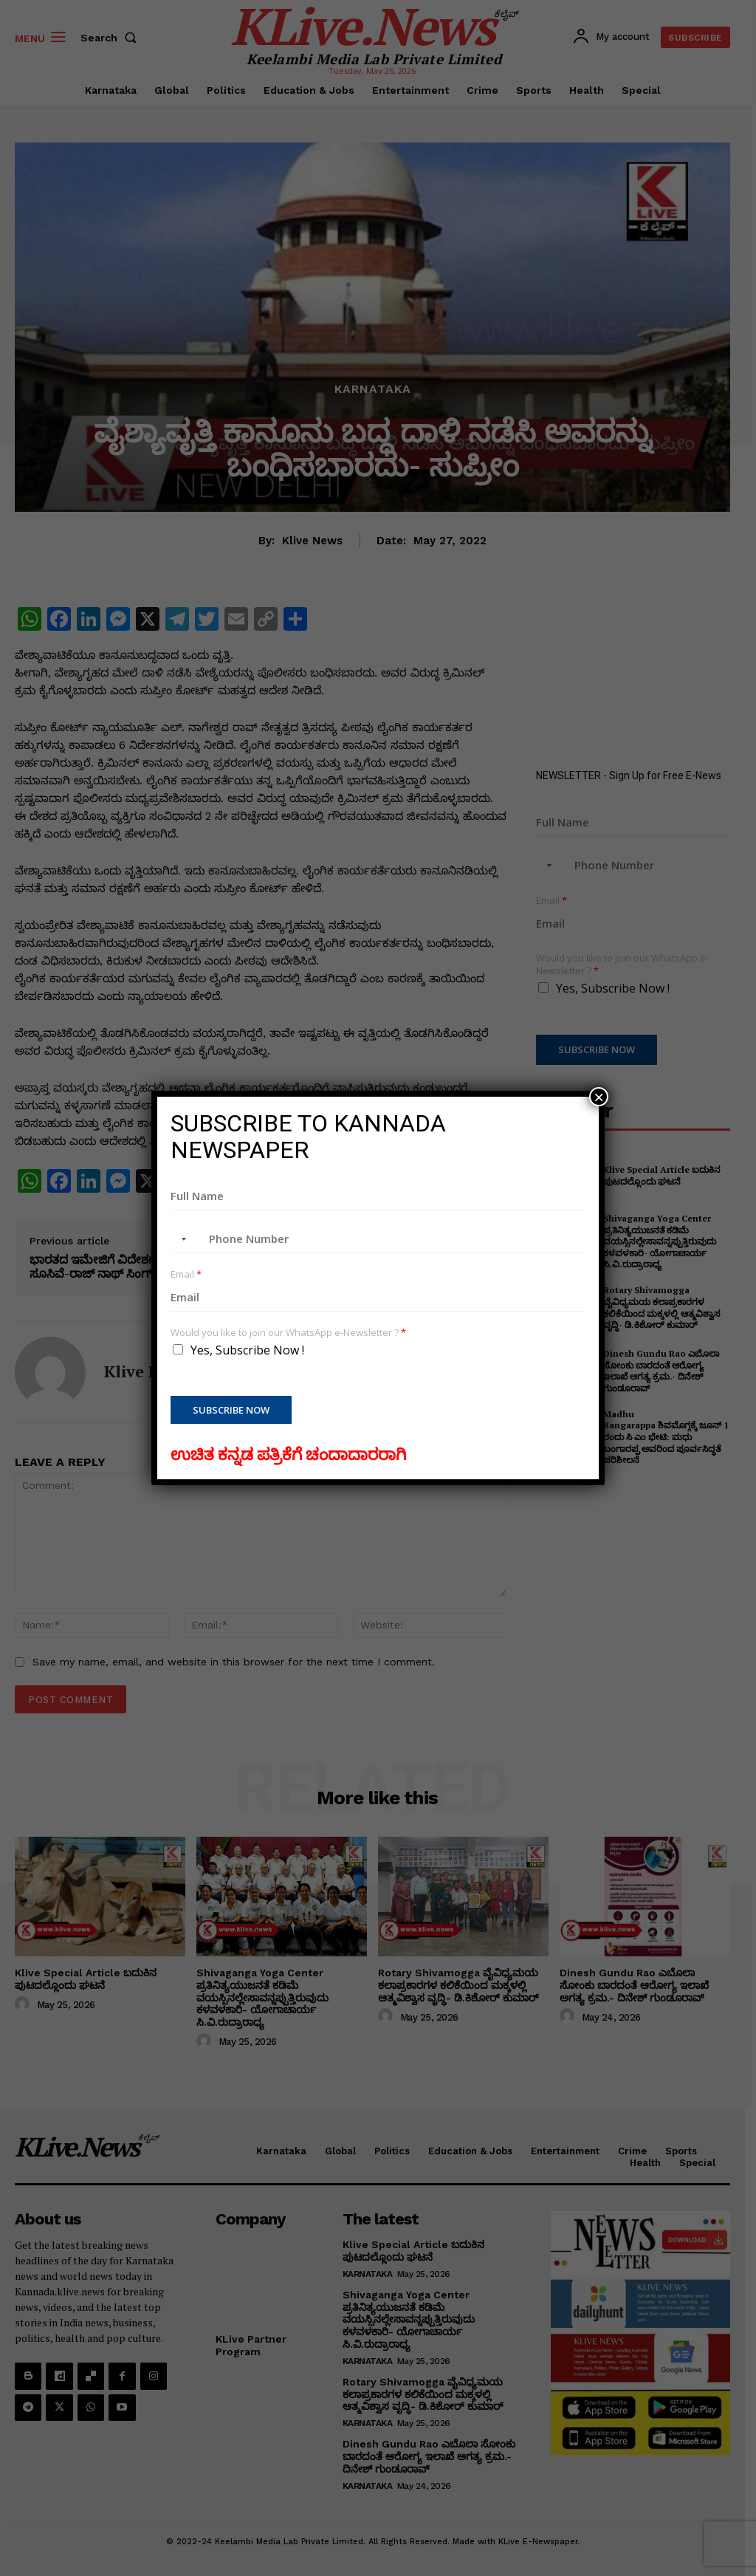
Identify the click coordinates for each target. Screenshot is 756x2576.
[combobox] (180, 1239)
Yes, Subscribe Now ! (247, 1350)
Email (186, 1274)
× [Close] (599, 1096)
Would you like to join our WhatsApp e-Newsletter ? (288, 1332)
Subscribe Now (231, 1410)
